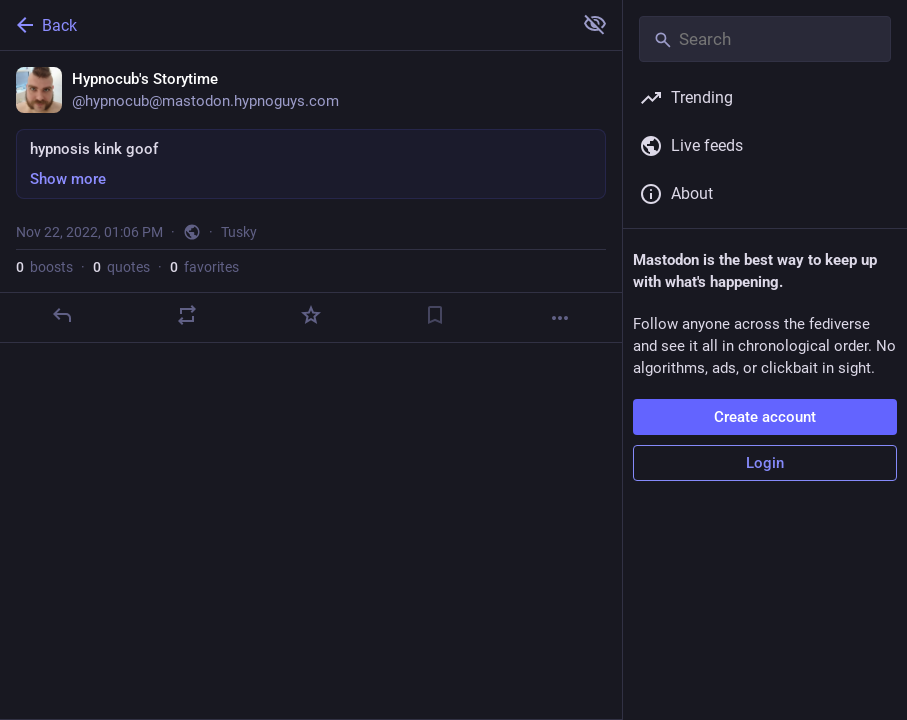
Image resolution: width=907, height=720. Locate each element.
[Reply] (62, 315)
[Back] (284, 25)
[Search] (765, 39)
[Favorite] (311, 315)
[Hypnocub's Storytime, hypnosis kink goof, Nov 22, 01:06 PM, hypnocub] (311, 197)
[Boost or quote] (187, 315)
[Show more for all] (595, 24)
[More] (560, 318)
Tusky (239, 232)
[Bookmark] (435, 315)
